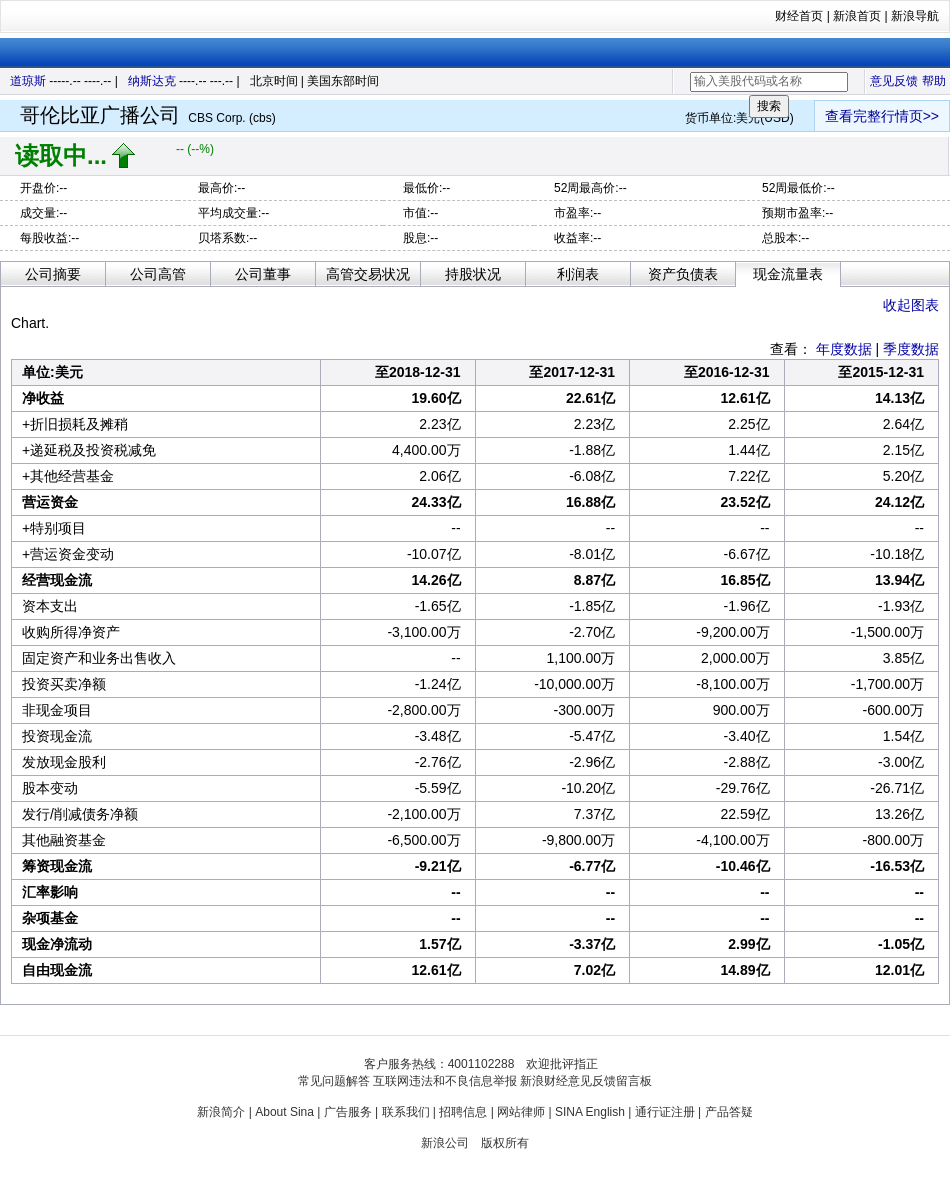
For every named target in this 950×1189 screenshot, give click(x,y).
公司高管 (158, 274)
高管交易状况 (368, 274)
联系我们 (406, 1112)
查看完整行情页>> (882, 116)
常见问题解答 (334, 1081)
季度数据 (911, 349)
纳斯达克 (152, 81)
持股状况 (473, 274)
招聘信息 (463, 1112)
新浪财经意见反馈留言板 (586, 1081)
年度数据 (844, 349)
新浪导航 (915, 16)
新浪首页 (857, 16)
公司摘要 (53, 274)
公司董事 (263, 274)
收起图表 (911, 305)
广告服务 (348, 1112)
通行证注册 (665, 1112)
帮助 (934, 81)
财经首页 (799, 16)
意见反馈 (894, 81)
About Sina (284, 1112)
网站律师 (521, 1112)
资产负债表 (683, 274)
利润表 (578, 274)
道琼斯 (28, 81)
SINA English (590, 1112)
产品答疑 (729, 1112)
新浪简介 (221, 1112)
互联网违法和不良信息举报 (445, 1081)
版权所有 (505, 1143)
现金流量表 (788, 274)
